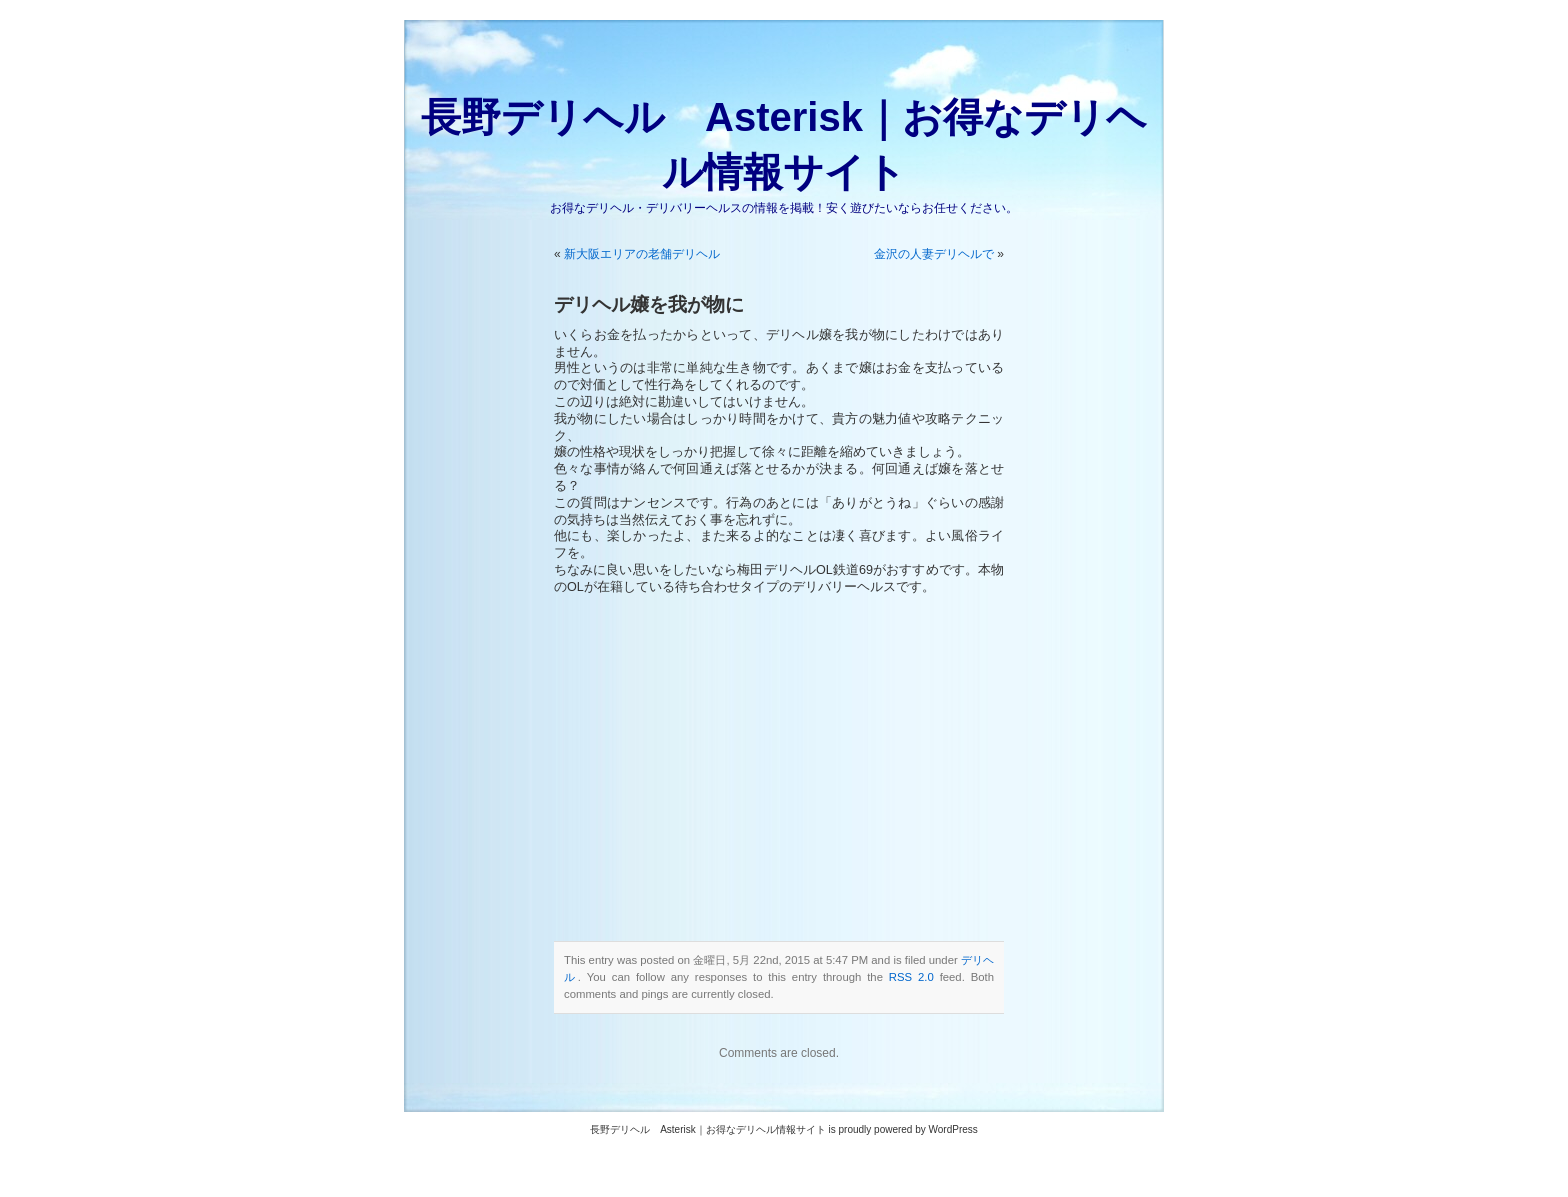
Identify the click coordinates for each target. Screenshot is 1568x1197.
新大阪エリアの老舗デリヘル (642, 254)
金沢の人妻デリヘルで (934, 254)
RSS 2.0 (911, 977)
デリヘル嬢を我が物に (649, 304)
